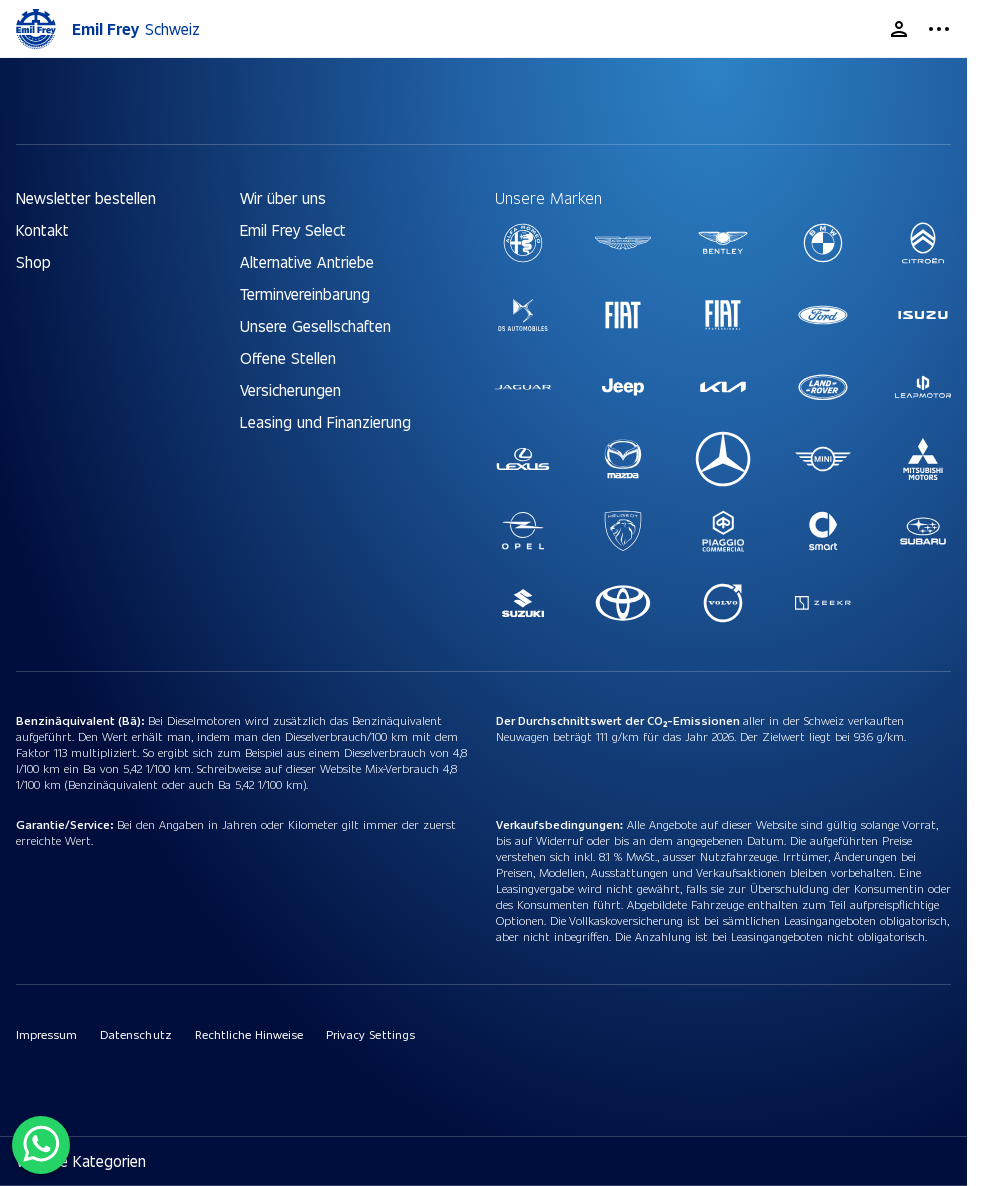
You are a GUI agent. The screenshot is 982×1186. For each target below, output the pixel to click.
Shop (33, 261)
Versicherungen (290, 389)
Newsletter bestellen (86, 197)
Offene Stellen (288, 357)
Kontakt (42, 229)
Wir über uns (283, 197)
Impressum (46, 1034)
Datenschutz (135, 1034)
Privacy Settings (370, 1034)
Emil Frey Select (293, 229)
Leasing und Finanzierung (325, 421)
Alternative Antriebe (307, 261)
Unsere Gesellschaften (315, 325)
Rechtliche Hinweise (249, 1034)
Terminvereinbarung (305, 293)
